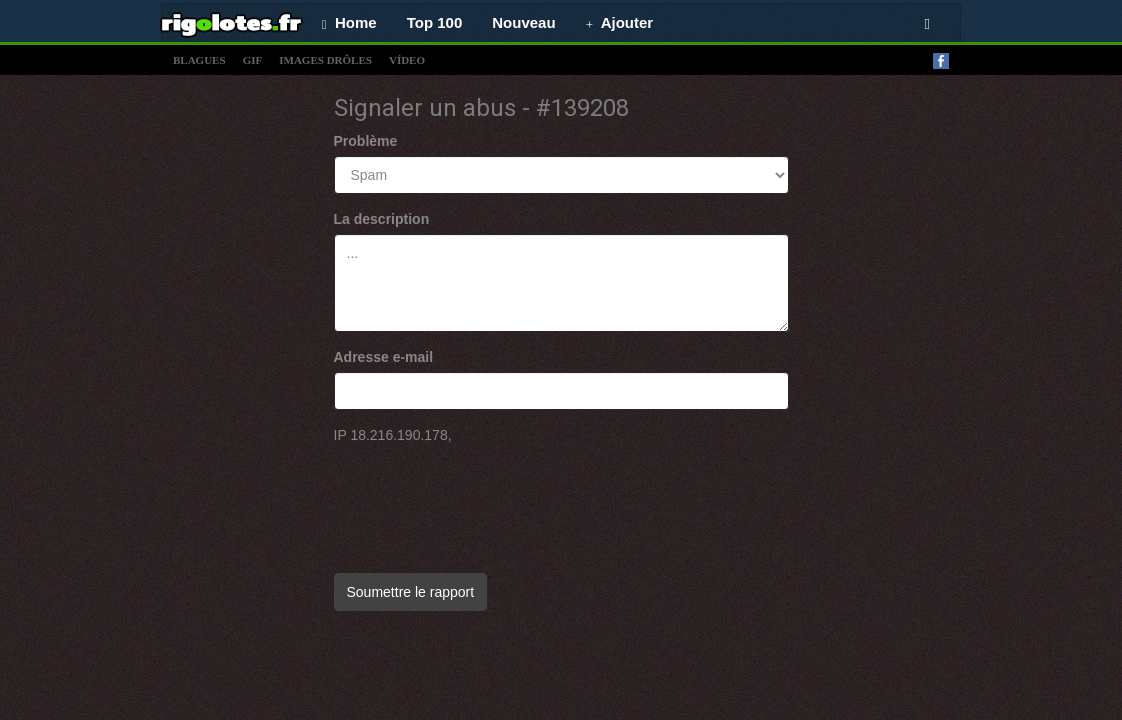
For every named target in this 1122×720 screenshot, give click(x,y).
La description (382, 219)
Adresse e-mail (384, 357)
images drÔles (325, 60)
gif (253, 60)
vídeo (407, 60)
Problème (366, 141)
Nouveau (523, 22)
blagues (199, 60)
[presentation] (486, 499)
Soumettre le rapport (411, 592)
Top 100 (435, 22)
